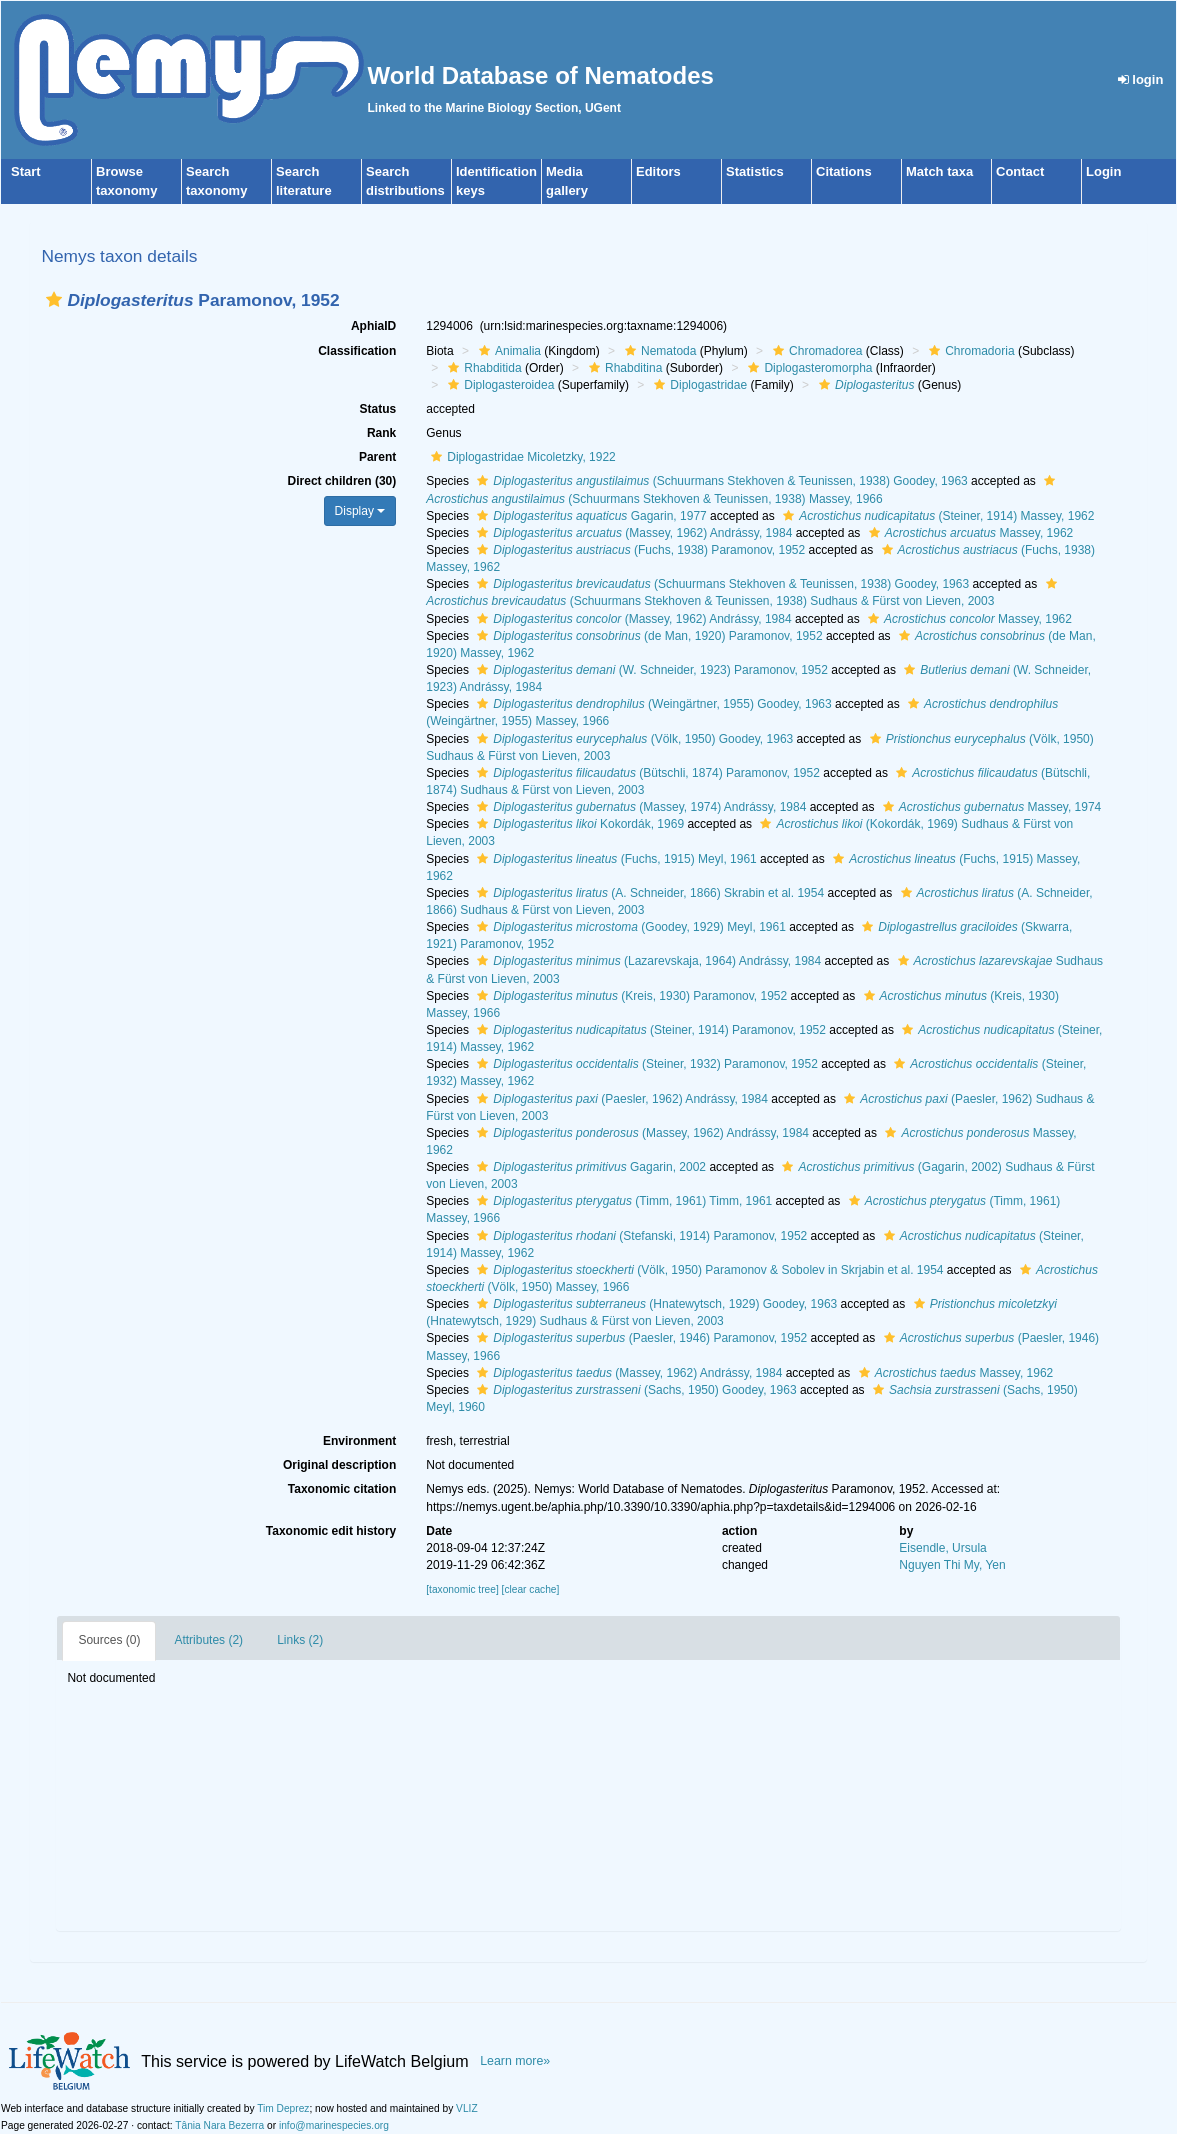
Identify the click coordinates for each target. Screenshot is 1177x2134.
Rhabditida (482, 368)
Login (1103, 171)
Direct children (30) (342, 481)
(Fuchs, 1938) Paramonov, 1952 (638, 550)
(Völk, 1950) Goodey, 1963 (632, 739)
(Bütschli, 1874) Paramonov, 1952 (646, 773)
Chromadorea (815, 351)
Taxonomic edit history (331, 1531)
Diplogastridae (698, 385)
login (1141, 79)
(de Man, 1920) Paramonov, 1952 (647, 636)
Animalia (507, 351)
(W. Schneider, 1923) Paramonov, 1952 (650, 670)
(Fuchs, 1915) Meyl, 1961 (614, 859)
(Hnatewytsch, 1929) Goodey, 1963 (654, 1304)
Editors (658, 171)
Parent (377, 457)
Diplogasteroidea (498, 385)
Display (360, 511)
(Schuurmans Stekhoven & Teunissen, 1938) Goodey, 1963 (720, 481)
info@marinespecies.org (334, 2125)
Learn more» (515, 2061)
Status (378, 409)
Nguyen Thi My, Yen (952, 1565)
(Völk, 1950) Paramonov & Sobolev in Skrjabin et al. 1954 (707, 1270)
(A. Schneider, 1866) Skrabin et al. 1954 (648, 893)
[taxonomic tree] (462, 1589)
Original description (339, 1465)
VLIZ (467, 2108)
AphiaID (373, 326)
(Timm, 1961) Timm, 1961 (622, 1201)
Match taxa (939, 171)
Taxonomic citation (342, 1489)
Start (26, 171)
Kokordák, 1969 (578, 824)
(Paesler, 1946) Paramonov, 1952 (639, 1338)
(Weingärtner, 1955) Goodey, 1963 (651, 704)
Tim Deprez (283, 2108)
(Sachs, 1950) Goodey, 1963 (634, 1390)
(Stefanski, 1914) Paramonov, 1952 (639, 1236)
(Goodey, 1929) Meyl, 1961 (629, 927)
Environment (359, 1441)
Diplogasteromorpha (807, 368)
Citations (844, 171)
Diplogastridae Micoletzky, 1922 (521, 457)
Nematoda (658, 351)
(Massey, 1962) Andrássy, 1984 (632, 533)
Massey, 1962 (969, 533)
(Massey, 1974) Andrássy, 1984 (639, 807)
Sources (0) (109, 1640)
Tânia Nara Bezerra (219, 2125)
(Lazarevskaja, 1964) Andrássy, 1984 (646, 961)
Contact (1020, 171)
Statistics (755, 171)
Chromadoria (969, 351)
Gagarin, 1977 (589, 516)
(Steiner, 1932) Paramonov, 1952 (645, 1064)
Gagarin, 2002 (589, 1167)
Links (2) (300, 1640)
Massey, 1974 (990, 807)
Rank (381, 433)
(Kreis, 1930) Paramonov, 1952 (629, 996)
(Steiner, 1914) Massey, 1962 (936, 516)
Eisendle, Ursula (942, 1548)
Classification (357, 351)
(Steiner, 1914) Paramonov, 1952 (649, 1030)
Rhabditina (623, 368)
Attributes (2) (208, 1640)
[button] (54, 299)
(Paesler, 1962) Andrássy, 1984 (620, 1099)
